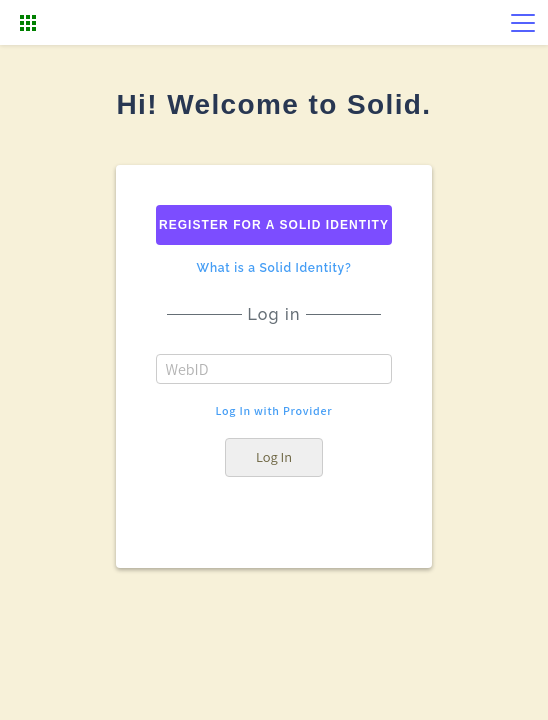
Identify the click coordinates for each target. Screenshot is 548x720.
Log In (274, 456)
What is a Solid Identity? (274, 268)
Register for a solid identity (274, 225)
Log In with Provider (274, 411)
